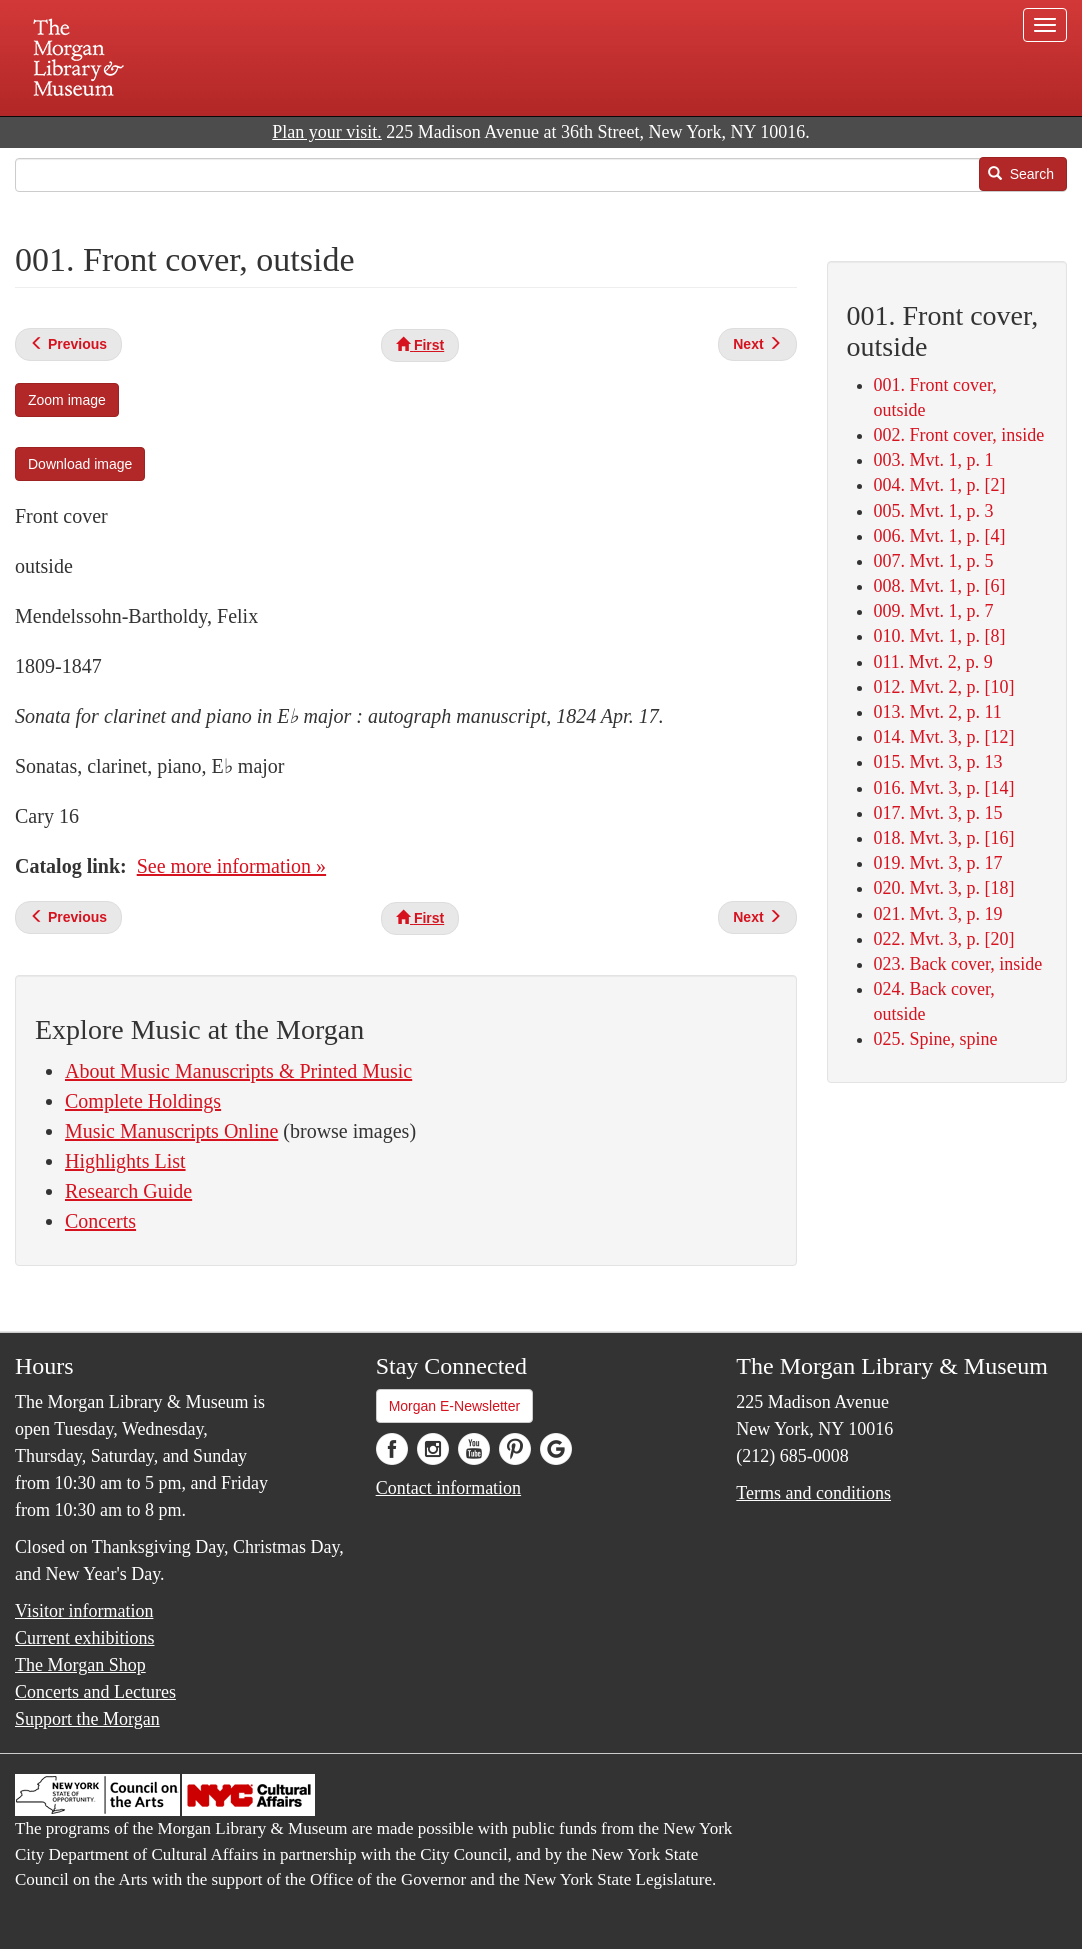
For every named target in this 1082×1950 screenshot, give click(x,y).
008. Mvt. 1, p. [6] (940, 586)
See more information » (231, 866)
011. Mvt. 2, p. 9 (933, 662)
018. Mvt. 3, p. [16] (944, 838)
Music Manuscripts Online (171, 1131)
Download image (80, 464)
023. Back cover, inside (958, 964)
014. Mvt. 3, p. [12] (944, 737)
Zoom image (67, 400)
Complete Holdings (143, 1101)
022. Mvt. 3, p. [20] (944, 939)
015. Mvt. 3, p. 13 (938, 762)
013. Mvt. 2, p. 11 (938, 712)
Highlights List (125, 1161)
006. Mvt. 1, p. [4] (940, 536)
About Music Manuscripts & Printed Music (238, 1071)
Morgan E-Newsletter (455, 1406)
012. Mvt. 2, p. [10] (944, 687)
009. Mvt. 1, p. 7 (934, 611)
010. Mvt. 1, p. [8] (940, 636)
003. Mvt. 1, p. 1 (934, 460)
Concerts (100, 1221)
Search (1021, 174)
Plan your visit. (327, 132)
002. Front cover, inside (959, 435)
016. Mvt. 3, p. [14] (944, 788)
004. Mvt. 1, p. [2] (940, 485)
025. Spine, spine (936, 1039)
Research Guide (128, 1191)
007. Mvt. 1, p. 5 (934, 561)
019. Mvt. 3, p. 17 (938, 863)
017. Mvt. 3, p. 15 (938, 813)
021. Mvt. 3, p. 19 (938, 914)
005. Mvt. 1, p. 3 (934, 511)
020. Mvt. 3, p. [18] (944, 888)
